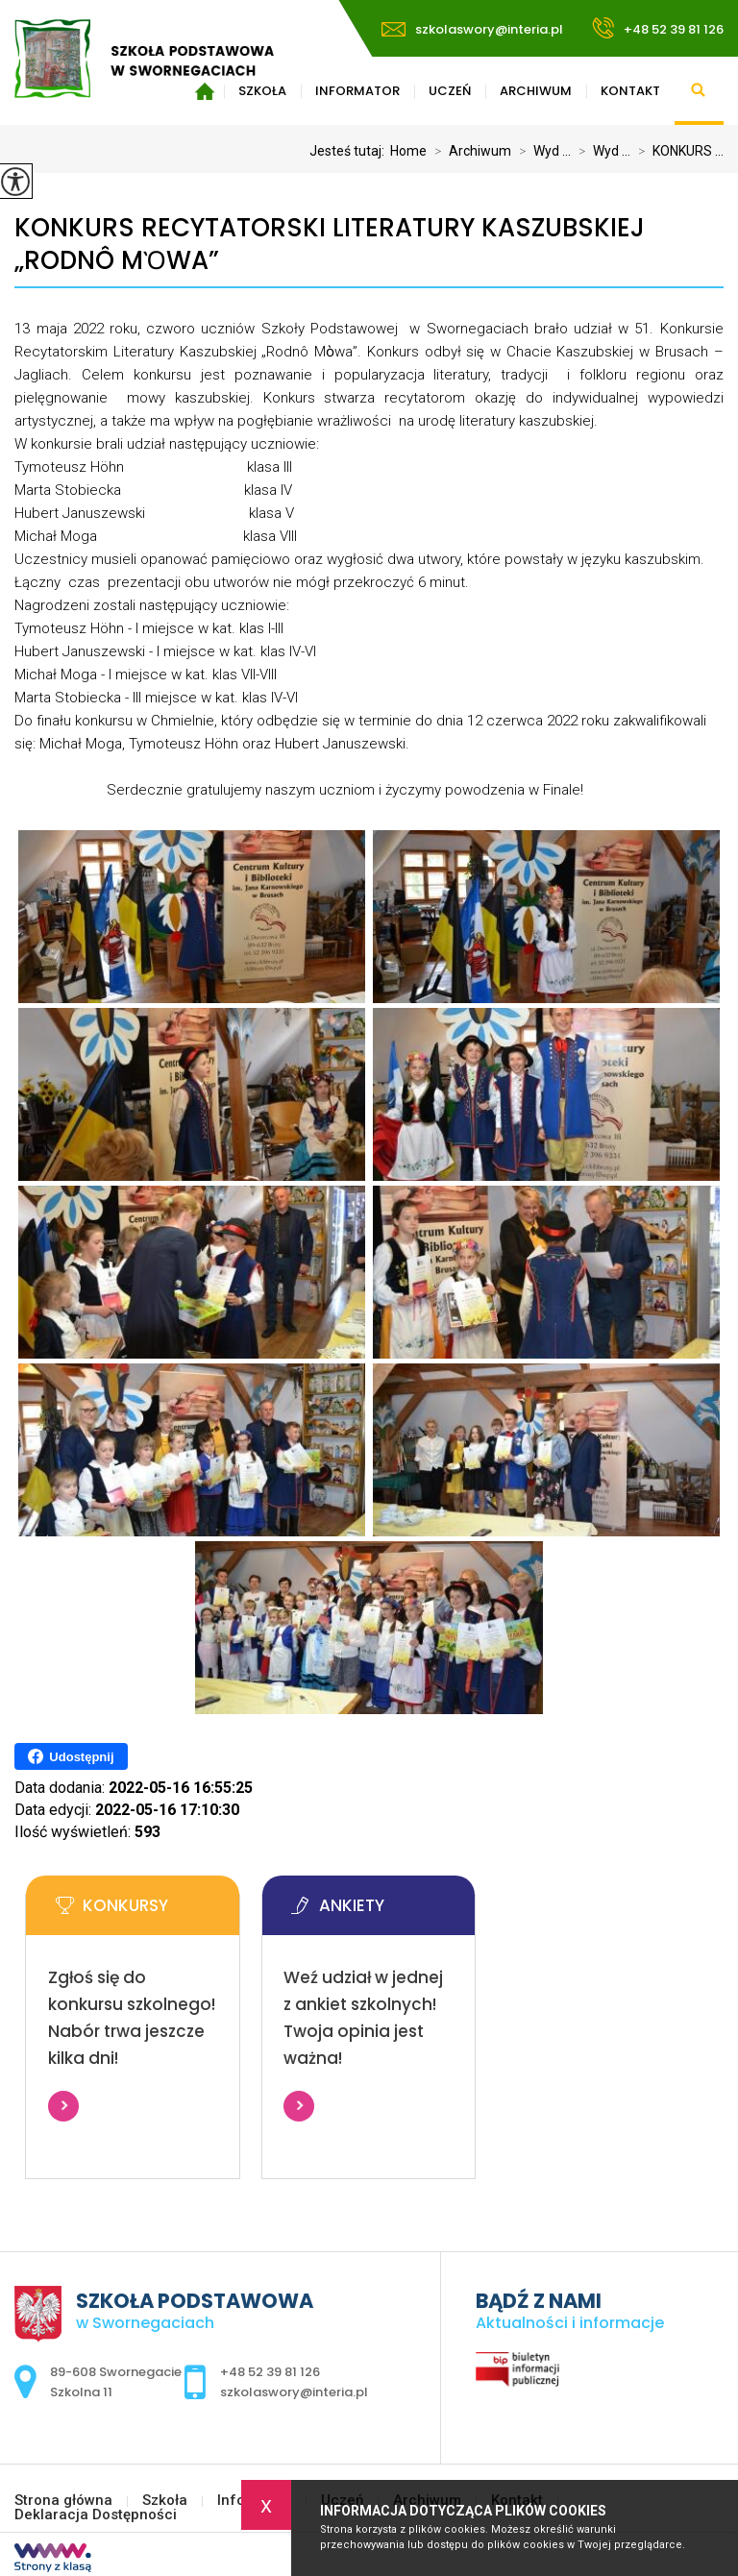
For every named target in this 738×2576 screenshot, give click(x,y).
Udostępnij (70, 1756)
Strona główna (63, 2500)
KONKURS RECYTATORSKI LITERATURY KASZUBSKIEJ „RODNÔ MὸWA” (329, 244)
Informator (357, 91)
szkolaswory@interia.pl (472, 29)
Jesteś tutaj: (349, 151)
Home (408, 151)
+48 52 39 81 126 (658, 27)
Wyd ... (541, 151)
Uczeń (450, 91)
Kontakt (630, 91)
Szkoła (164, 2500)
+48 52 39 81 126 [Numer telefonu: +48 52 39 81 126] (270, 2372)
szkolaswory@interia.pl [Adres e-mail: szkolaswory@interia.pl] (294, 2392)
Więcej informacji (63, 2106)
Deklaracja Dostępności (95, 2515)
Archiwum (536, 91)
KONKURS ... (677, 151)
